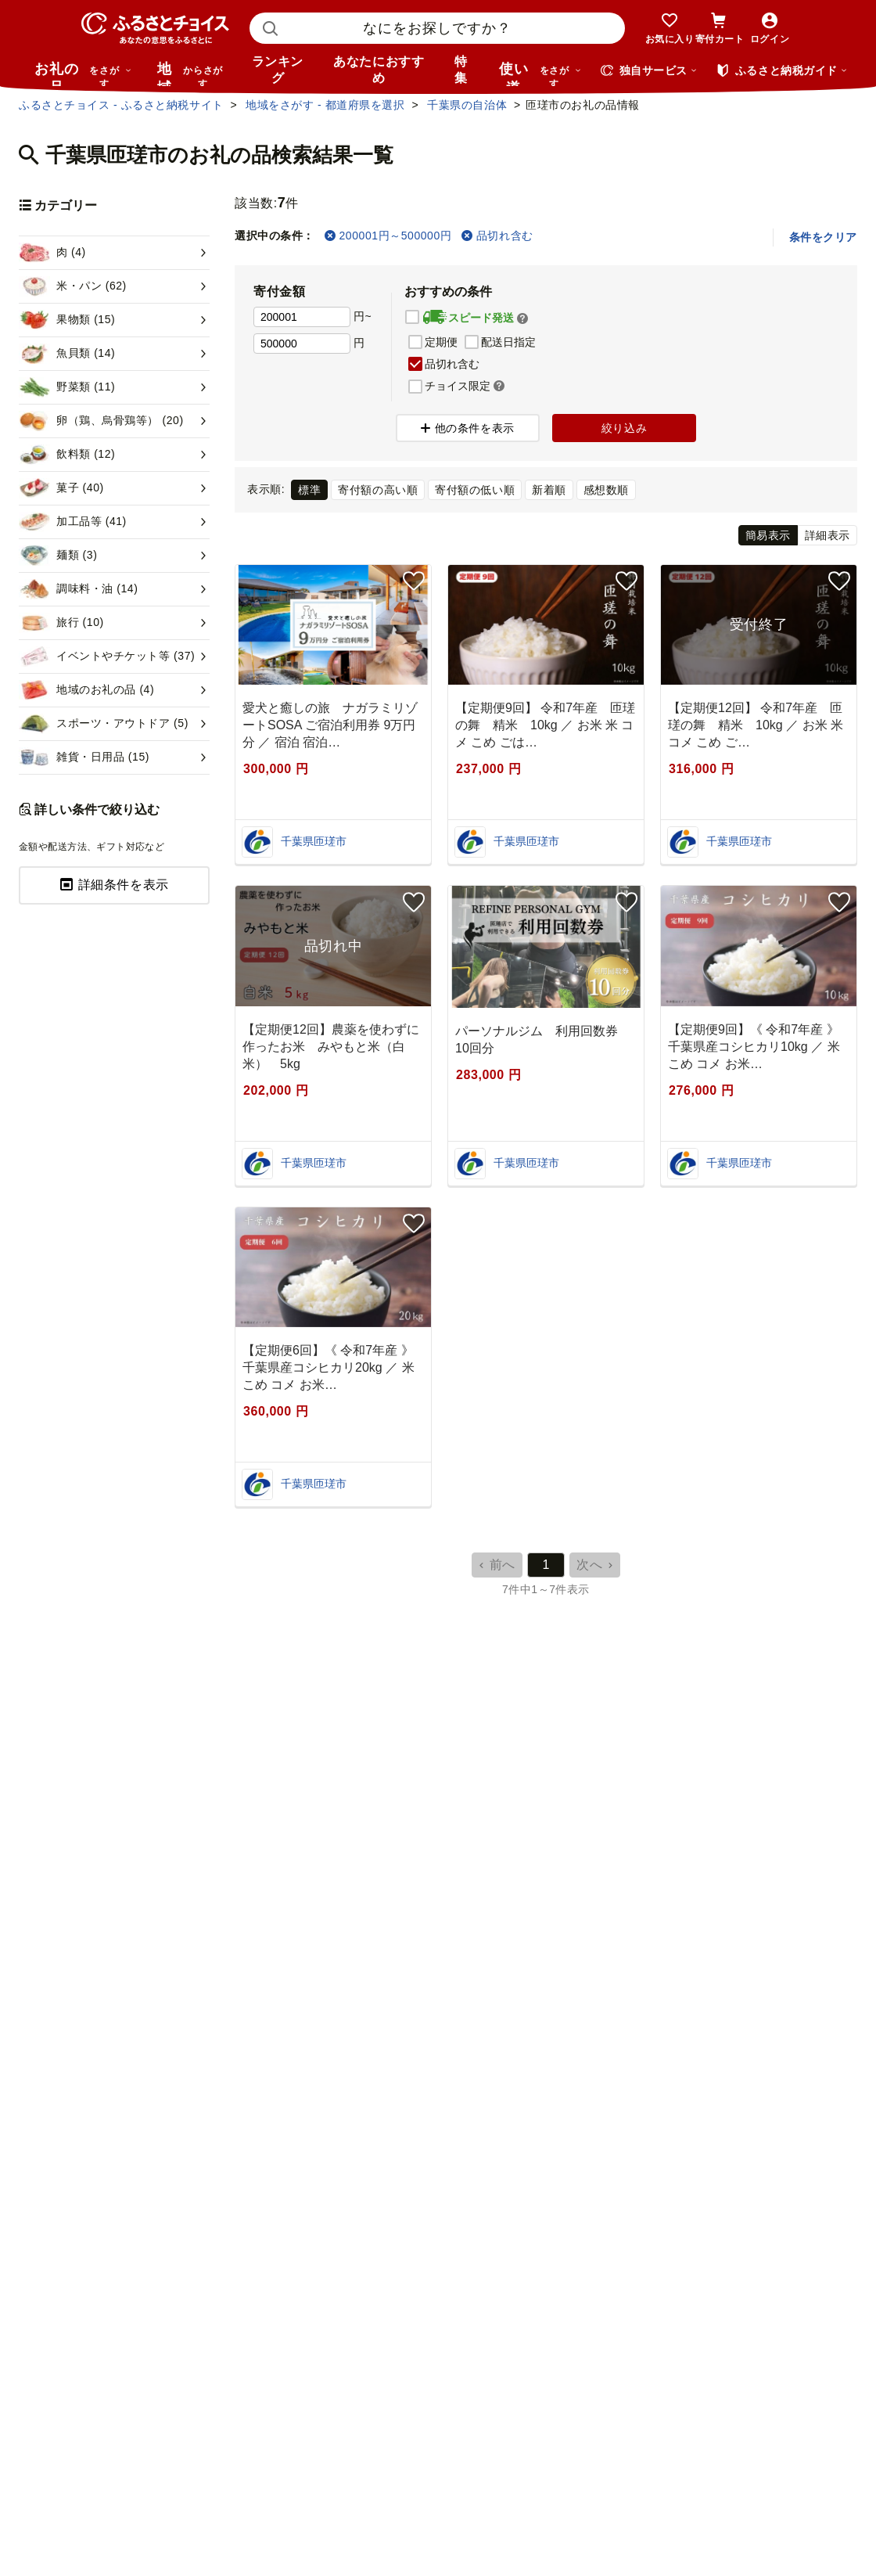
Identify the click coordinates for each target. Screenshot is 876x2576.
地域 (192, 73)
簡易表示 (768, 535)
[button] (522, 318)
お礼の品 (82, 73)
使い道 (540, 73)
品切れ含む (497, 235)
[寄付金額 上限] (301, 343)
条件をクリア (823, 237)
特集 (461, 70)
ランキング (277, 70)
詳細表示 (827, 535)
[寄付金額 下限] (301, 317)
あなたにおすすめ (378, 70)
